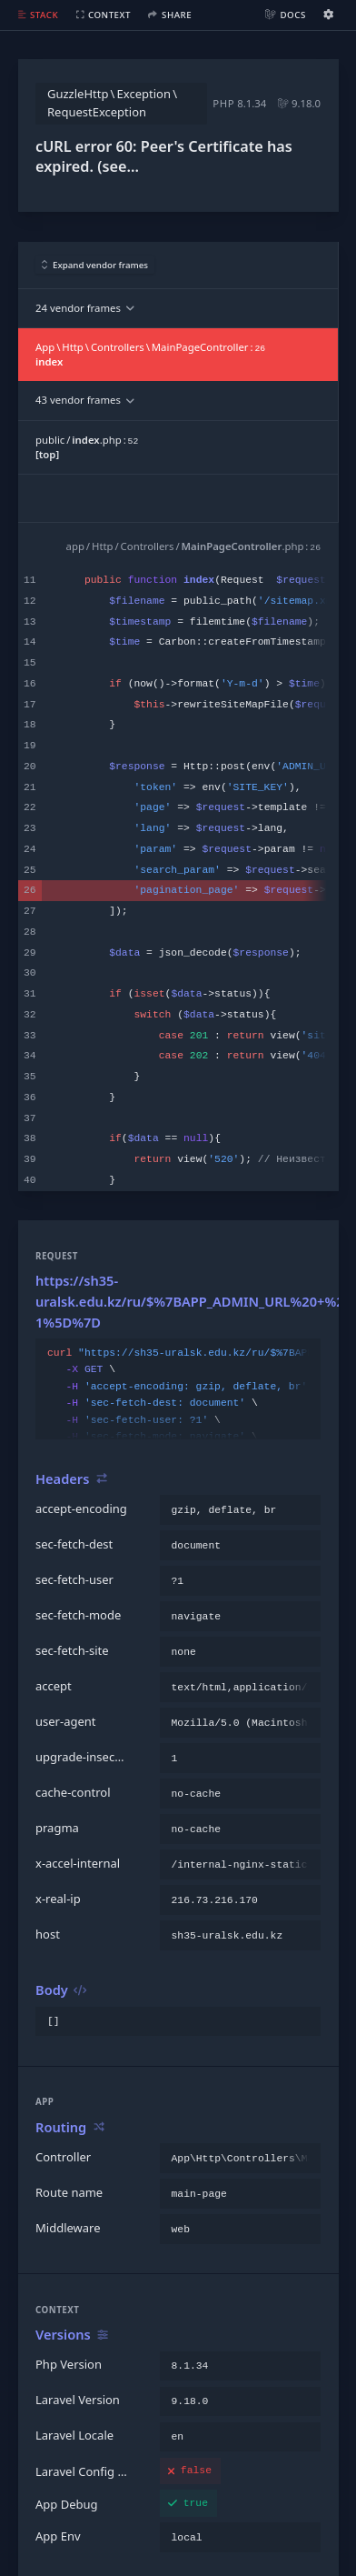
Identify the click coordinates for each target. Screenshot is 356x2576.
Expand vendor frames (95, 265)
